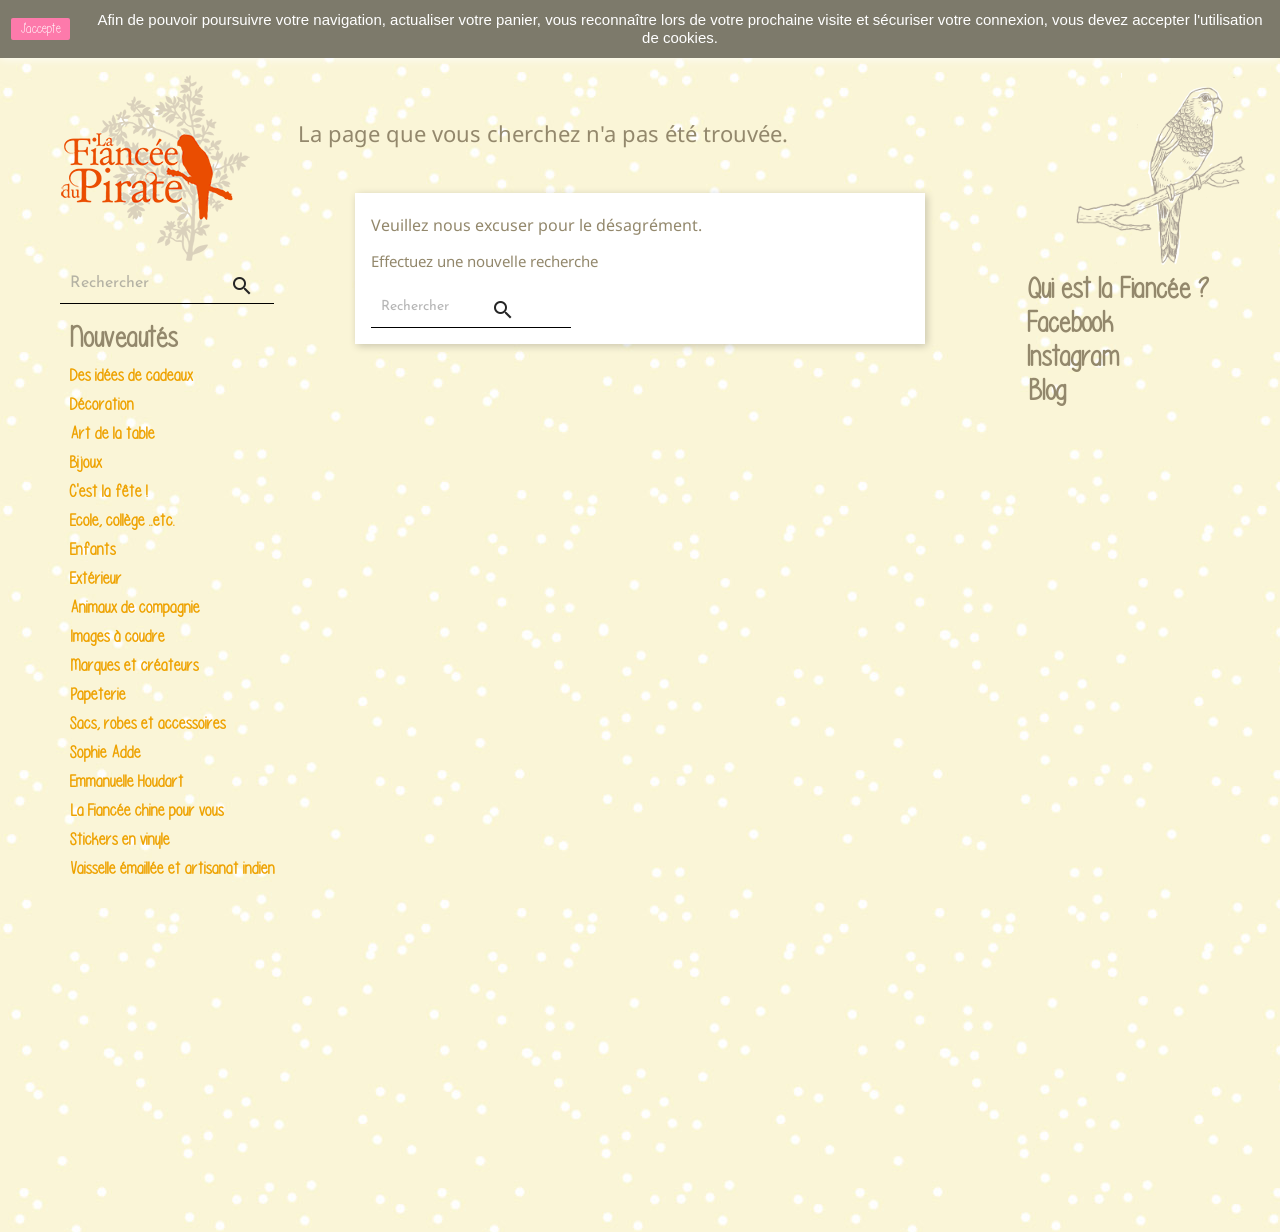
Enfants (93, 549)
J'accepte (41, 28)
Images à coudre (117, 636)
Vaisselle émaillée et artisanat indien (169, 868)
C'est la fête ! (109, 491)
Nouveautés (124, 338)
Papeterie (98, 694)
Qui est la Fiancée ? (1047, 290)
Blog (1047, 390)
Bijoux (86, 462)
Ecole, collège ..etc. (122, 520)
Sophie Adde (105, 752)
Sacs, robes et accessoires (148, 723)
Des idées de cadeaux (131, 375)
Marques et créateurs (134, 665)
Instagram (1047, 358)
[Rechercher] (167, 283)
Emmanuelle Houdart (127, 781)
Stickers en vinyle (120, 839)
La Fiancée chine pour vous (147, 810)
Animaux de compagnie (135, 607)
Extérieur (96, 578)
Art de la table (112, 433)
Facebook (1047, 324)
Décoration (102, 404)
